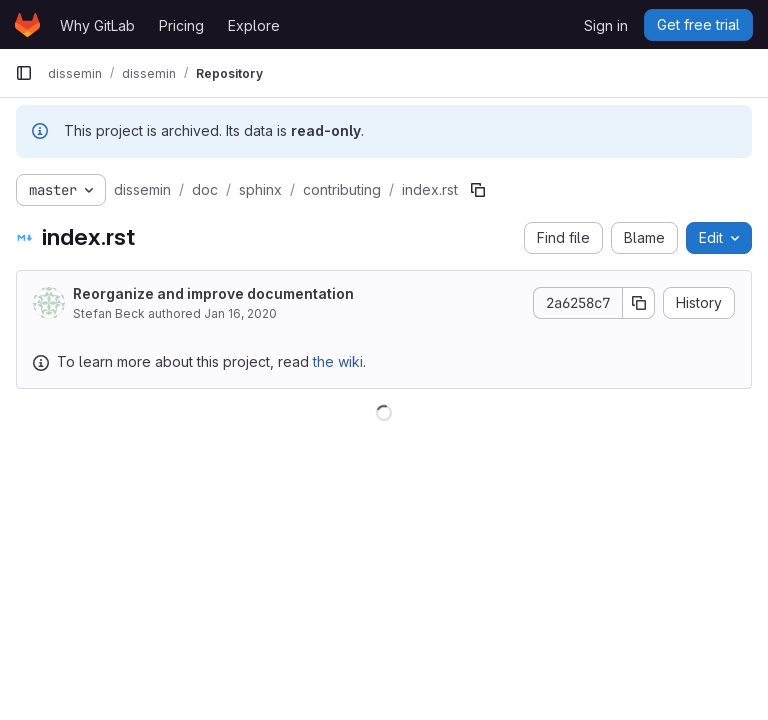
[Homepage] (27, 25)
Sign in (606, 25)
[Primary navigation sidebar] (24, 73)
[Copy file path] (478, 190)
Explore (254, 25)
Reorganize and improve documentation (213, 293)
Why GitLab (97, 25)
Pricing (181, 25)
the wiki (338, 361)
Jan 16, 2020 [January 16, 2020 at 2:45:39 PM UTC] (240, 313)
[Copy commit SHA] (639, 303)
